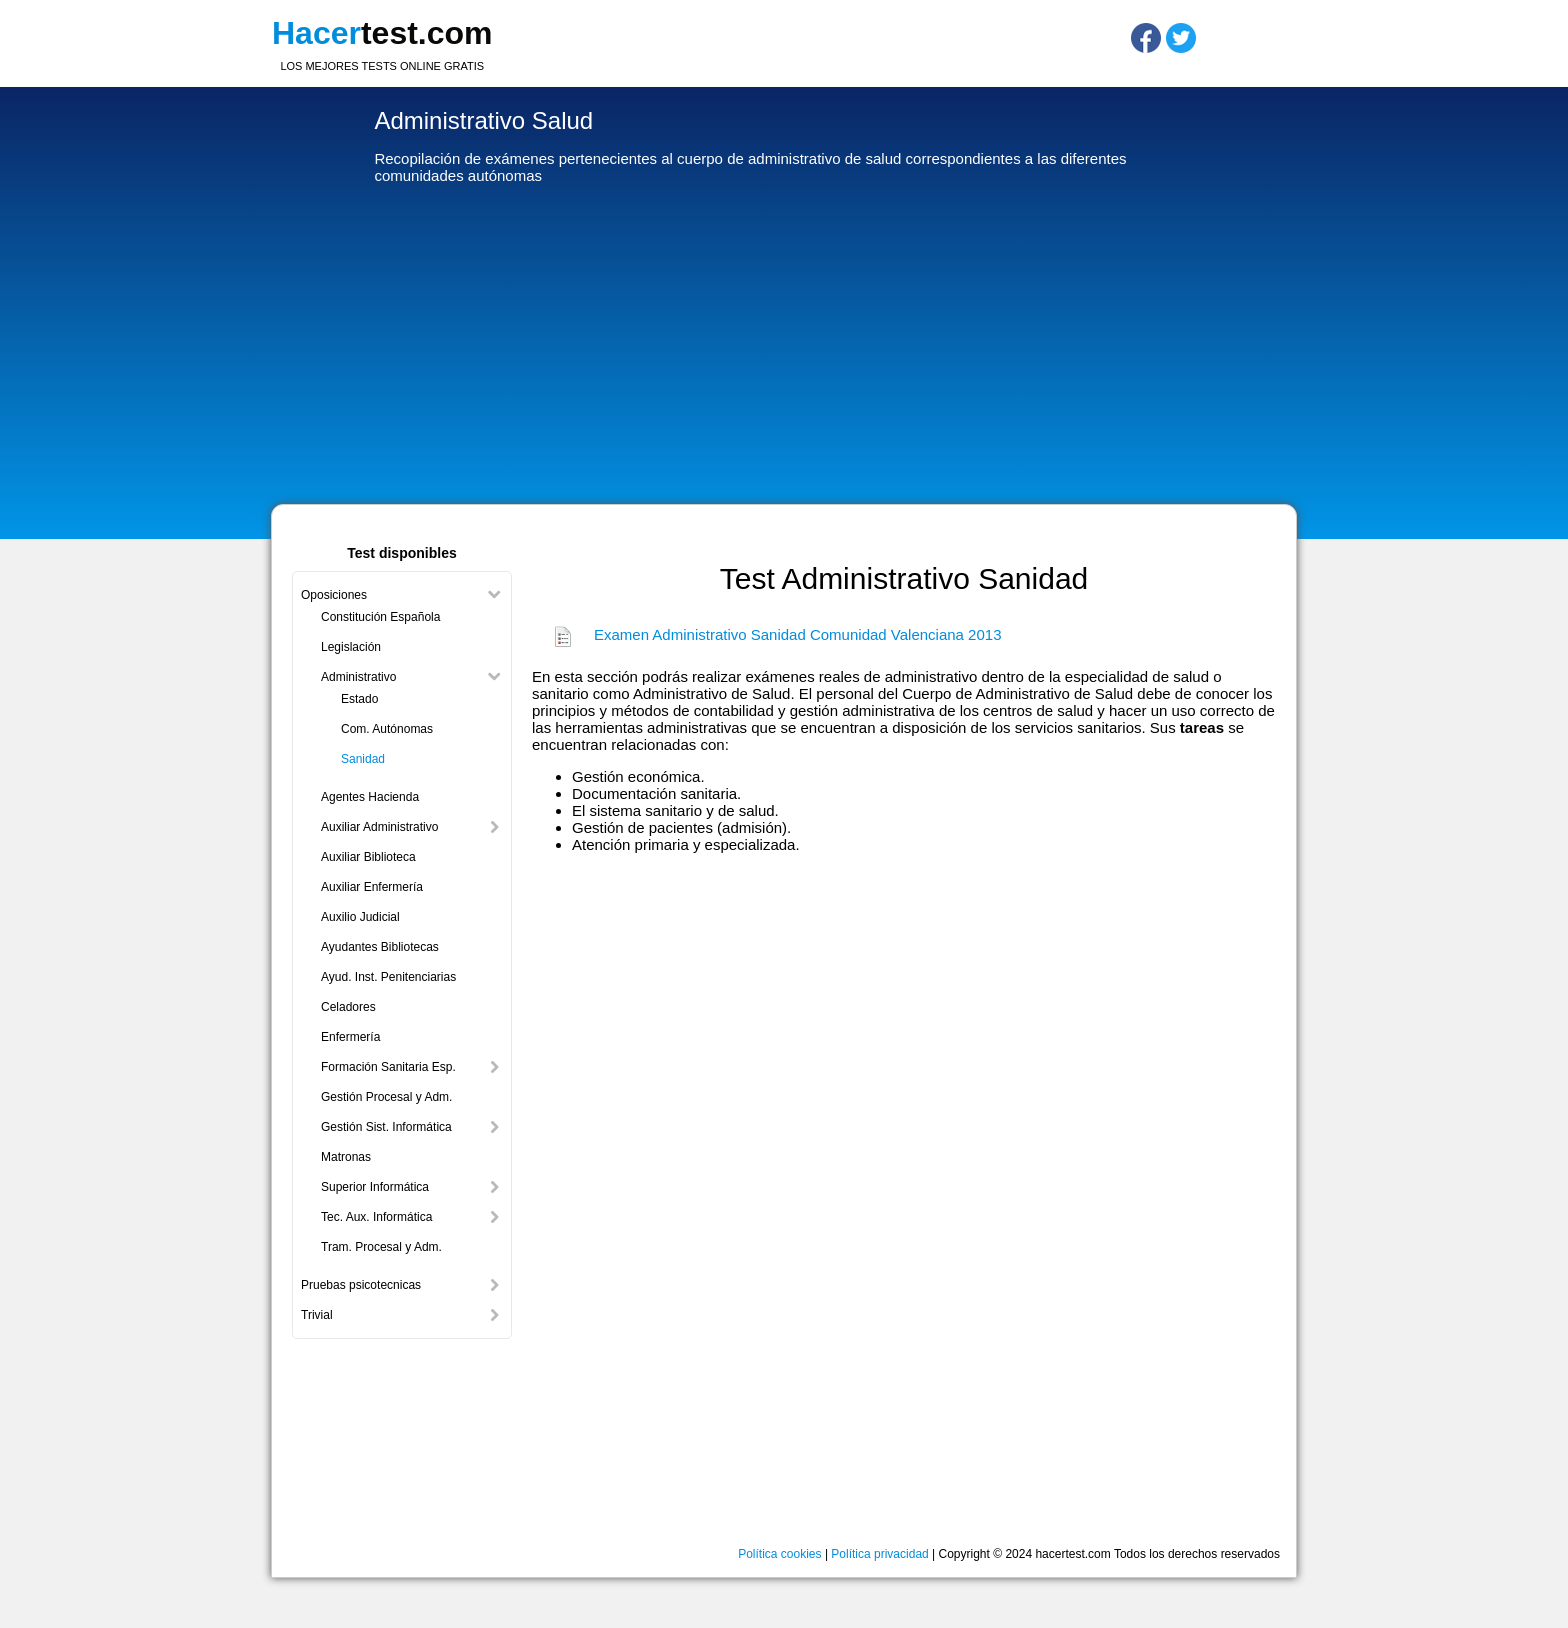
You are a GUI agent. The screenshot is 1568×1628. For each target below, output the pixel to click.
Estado (359, 699)
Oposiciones (334, 595)
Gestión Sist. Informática (386, 1127)
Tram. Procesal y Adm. (381, 1247)
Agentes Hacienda (370, 797)
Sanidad (363, 759)
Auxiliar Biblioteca (368, 857)
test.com (382, 33)
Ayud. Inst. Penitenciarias (388, 977)
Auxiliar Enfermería (372, 887)
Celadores (348, 1007)
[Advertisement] (784, 349)
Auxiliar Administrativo (379, 827)
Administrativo (358, 677)
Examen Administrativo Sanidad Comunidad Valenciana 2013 (797, 634)
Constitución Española (380, 617)
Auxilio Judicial (360, 917)
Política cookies (779, 1554)
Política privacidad (879, 1554)
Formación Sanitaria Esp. (388, 1067)
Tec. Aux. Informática (376, 1217)
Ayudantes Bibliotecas (380, 947)
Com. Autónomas (387, 729)
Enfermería (350, 1037)
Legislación (351, 647)
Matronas (346, 1157)
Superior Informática (375, 1187)
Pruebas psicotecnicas (361, 1285)
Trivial (317, 1315)
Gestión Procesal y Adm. (386, 1097)
